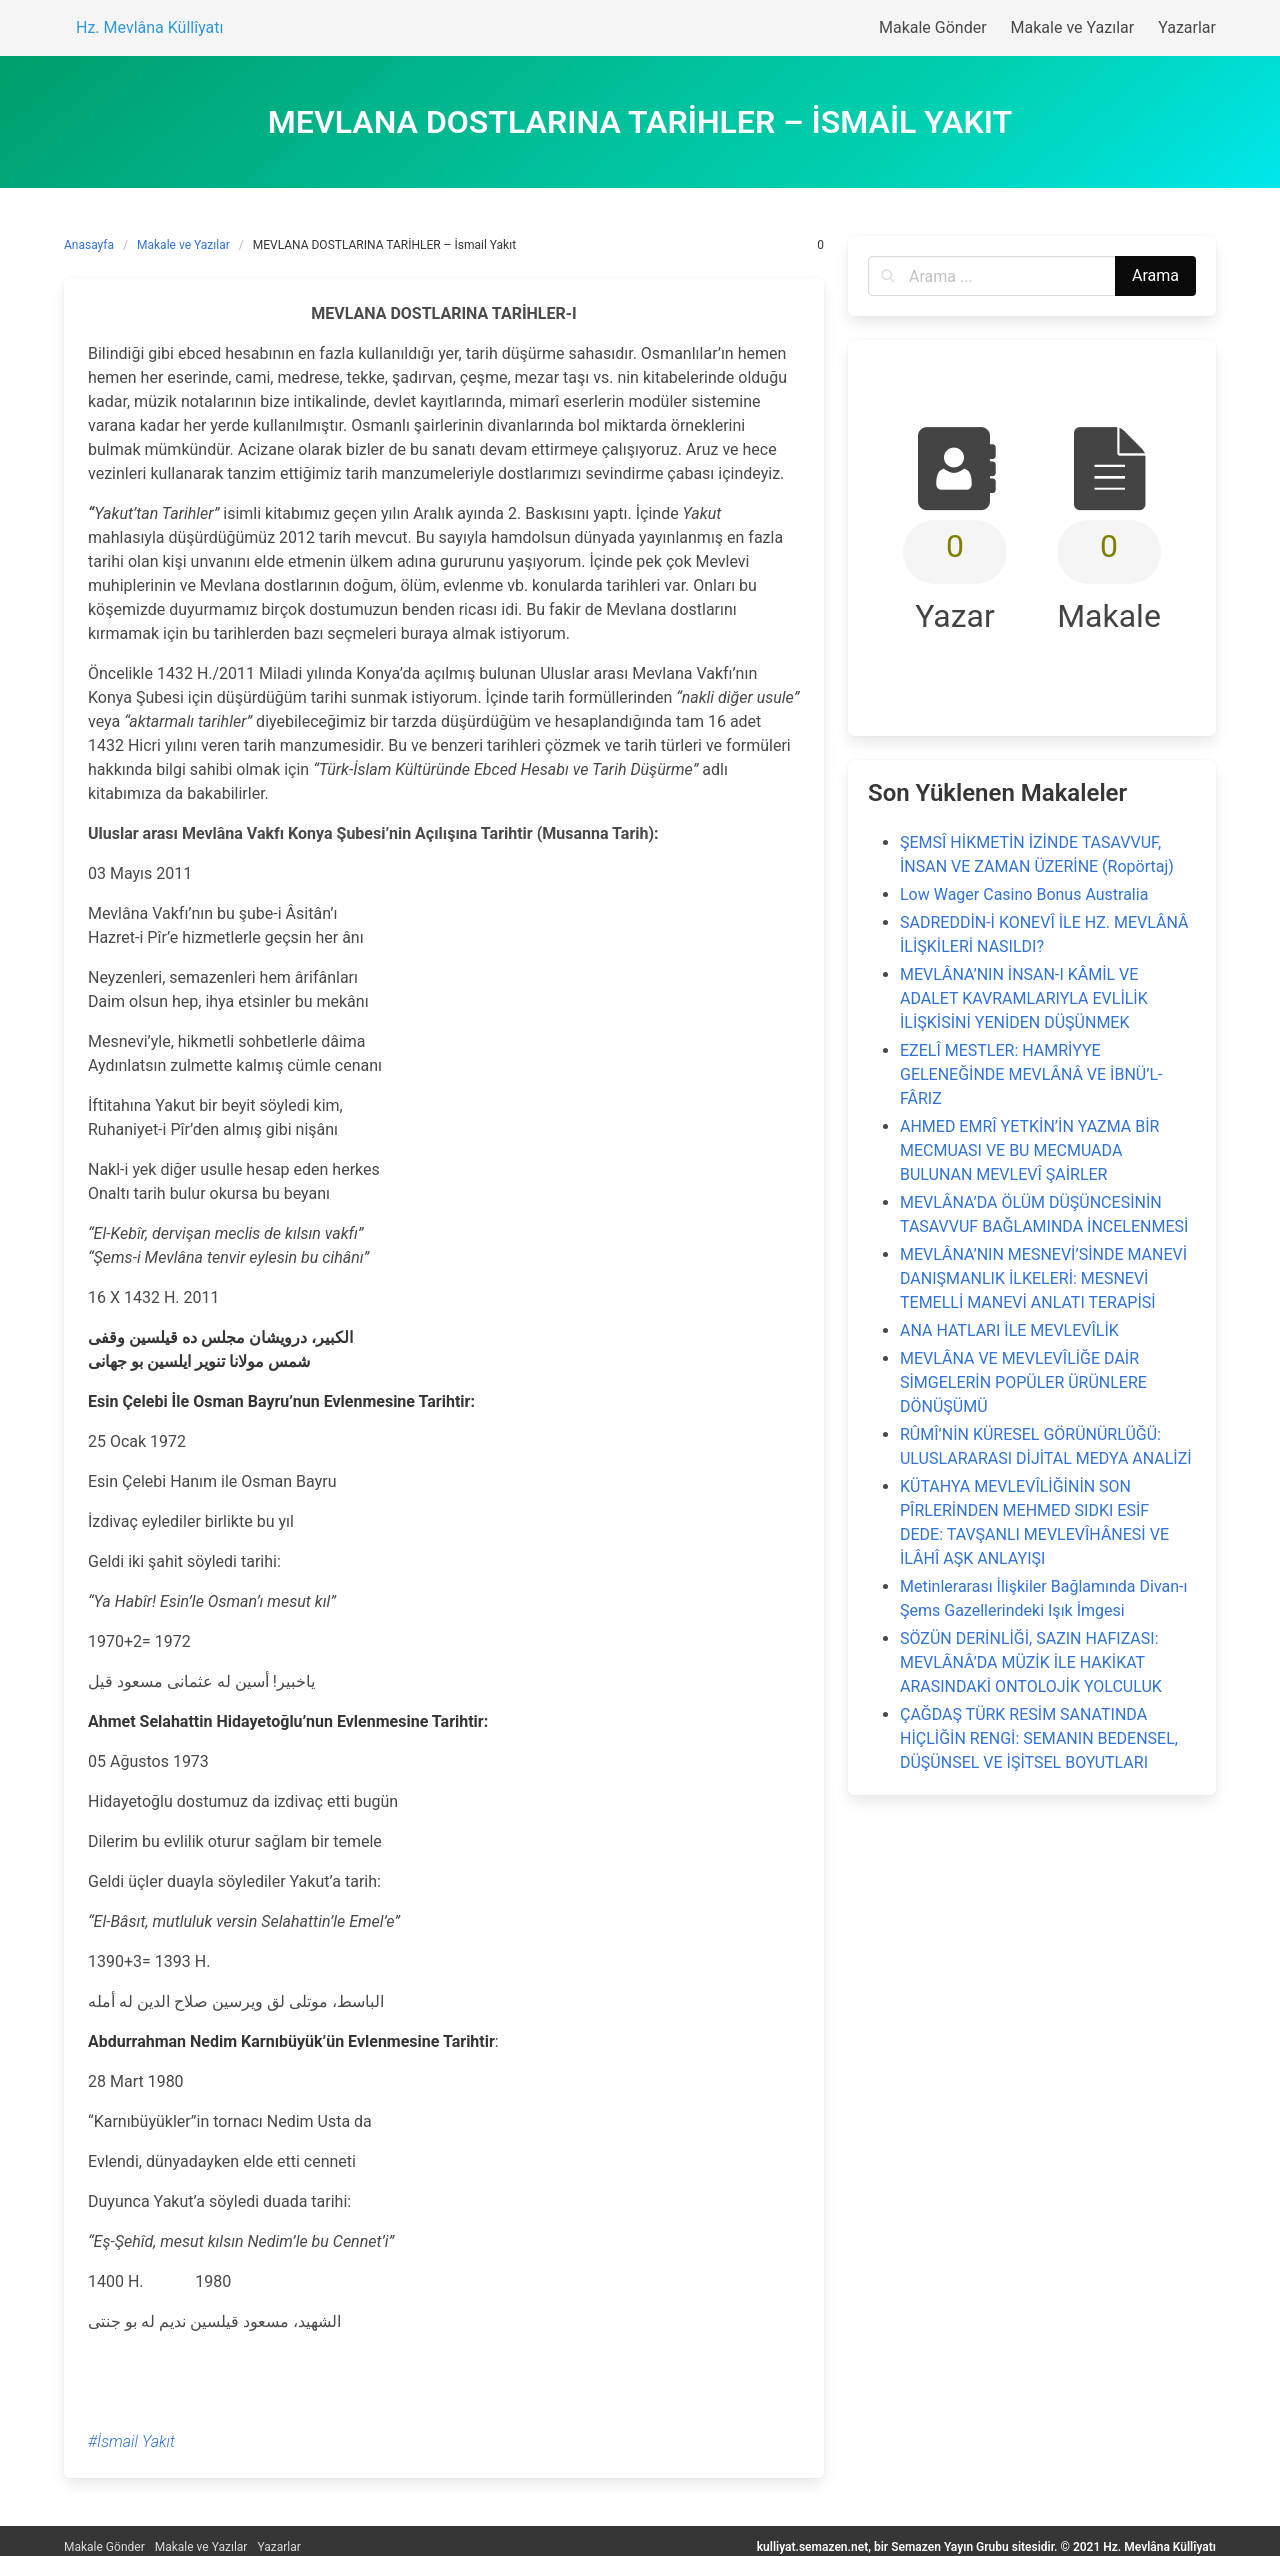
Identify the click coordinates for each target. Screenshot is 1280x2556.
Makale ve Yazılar (183, 245)
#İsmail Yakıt (131, 2441)
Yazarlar (278, 2547)
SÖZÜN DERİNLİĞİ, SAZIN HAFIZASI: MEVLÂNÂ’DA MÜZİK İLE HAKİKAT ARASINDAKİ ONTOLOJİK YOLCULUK (1031, 1662)
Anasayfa (89, 245)
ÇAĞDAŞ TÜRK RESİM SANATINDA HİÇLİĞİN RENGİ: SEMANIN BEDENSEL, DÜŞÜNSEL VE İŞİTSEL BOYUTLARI (1039, 1738)
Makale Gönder (104, 2547)
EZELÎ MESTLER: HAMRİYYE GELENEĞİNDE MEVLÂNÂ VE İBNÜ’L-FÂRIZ (1031, 1074)
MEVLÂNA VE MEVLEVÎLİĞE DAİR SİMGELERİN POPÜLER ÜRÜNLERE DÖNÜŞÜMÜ (1023, 1382)
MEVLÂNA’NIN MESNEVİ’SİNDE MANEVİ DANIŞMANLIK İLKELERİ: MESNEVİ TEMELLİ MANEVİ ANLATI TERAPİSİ (1043, 1278)
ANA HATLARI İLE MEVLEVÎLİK (1009, 1330)
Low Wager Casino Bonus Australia (1024, 894)
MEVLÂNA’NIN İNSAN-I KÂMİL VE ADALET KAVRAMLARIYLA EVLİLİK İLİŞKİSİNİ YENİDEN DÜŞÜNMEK (1024, 998)
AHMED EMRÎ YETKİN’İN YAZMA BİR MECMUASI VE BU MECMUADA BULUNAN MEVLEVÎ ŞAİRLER (1029, 1150)
